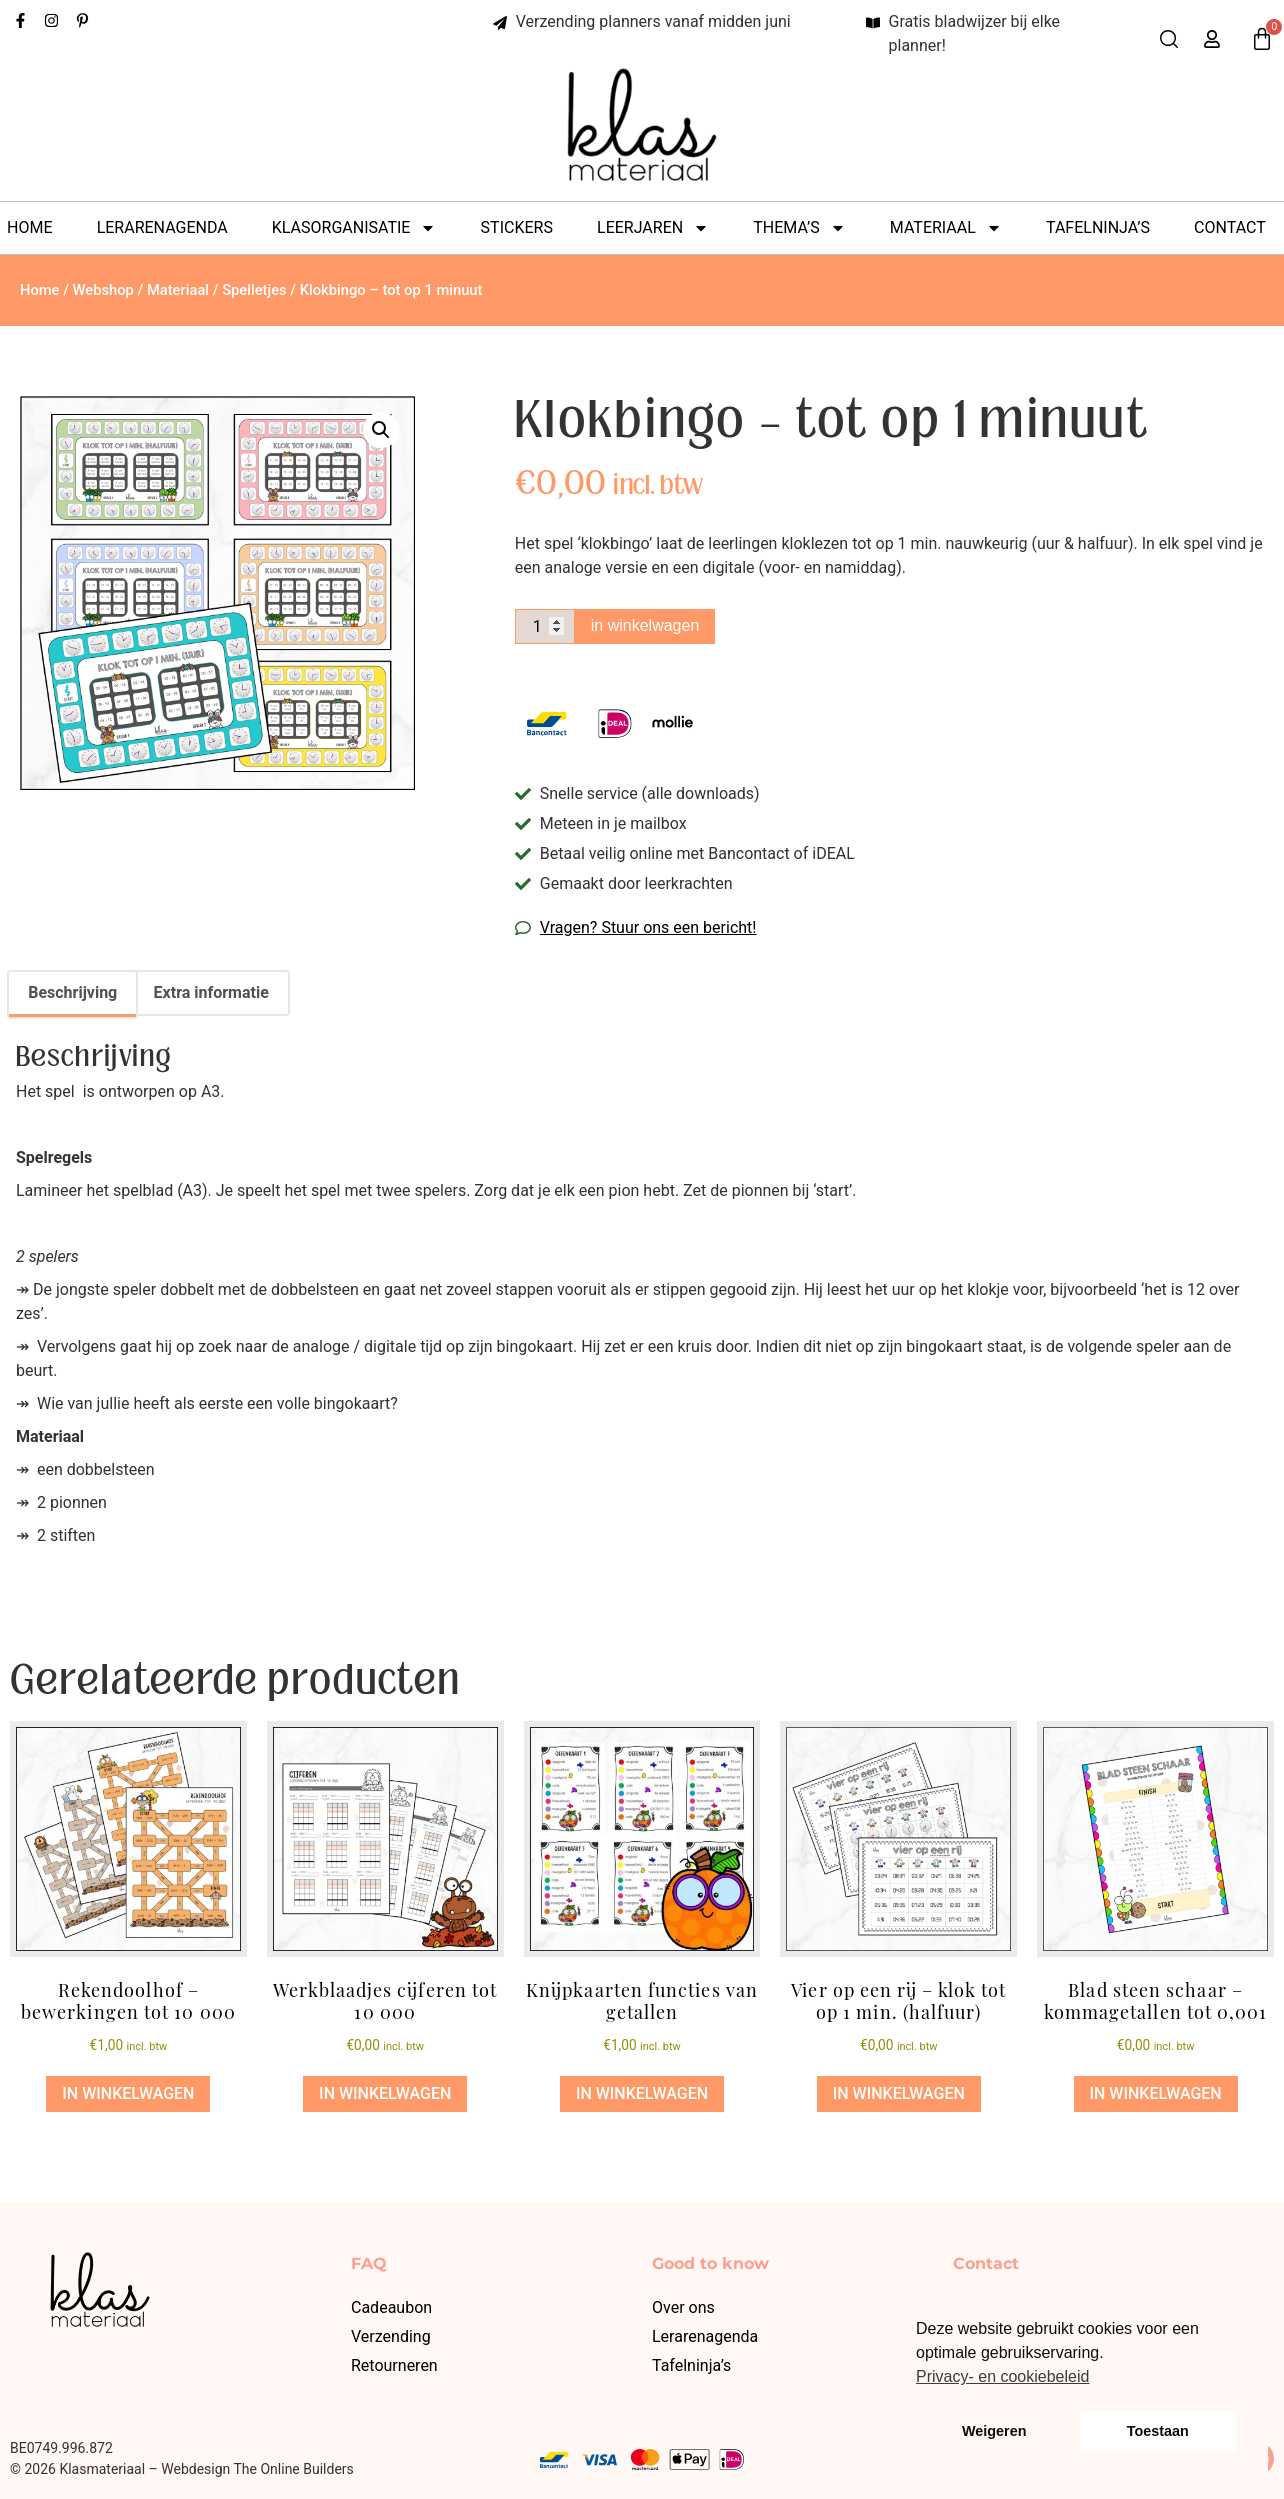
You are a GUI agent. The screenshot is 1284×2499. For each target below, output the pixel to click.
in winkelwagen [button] (128, 2093)
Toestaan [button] (1158, 2431)
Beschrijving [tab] (72, 992)
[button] (381, 430)
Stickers (517, 227)
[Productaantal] (547, 627)
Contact (1230, 227)
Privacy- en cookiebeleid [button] (1002, 2376)
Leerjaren (653, 228)
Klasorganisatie (354, 228)
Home (29, 227)
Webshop (103, 290)
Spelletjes (254, 290)
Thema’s (799, 228)
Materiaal (946, 228)
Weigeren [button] (994, 2431)
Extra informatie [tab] (211, 992)
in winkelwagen (650, 625)
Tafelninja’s (1098, 227)
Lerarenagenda (162, 227)
